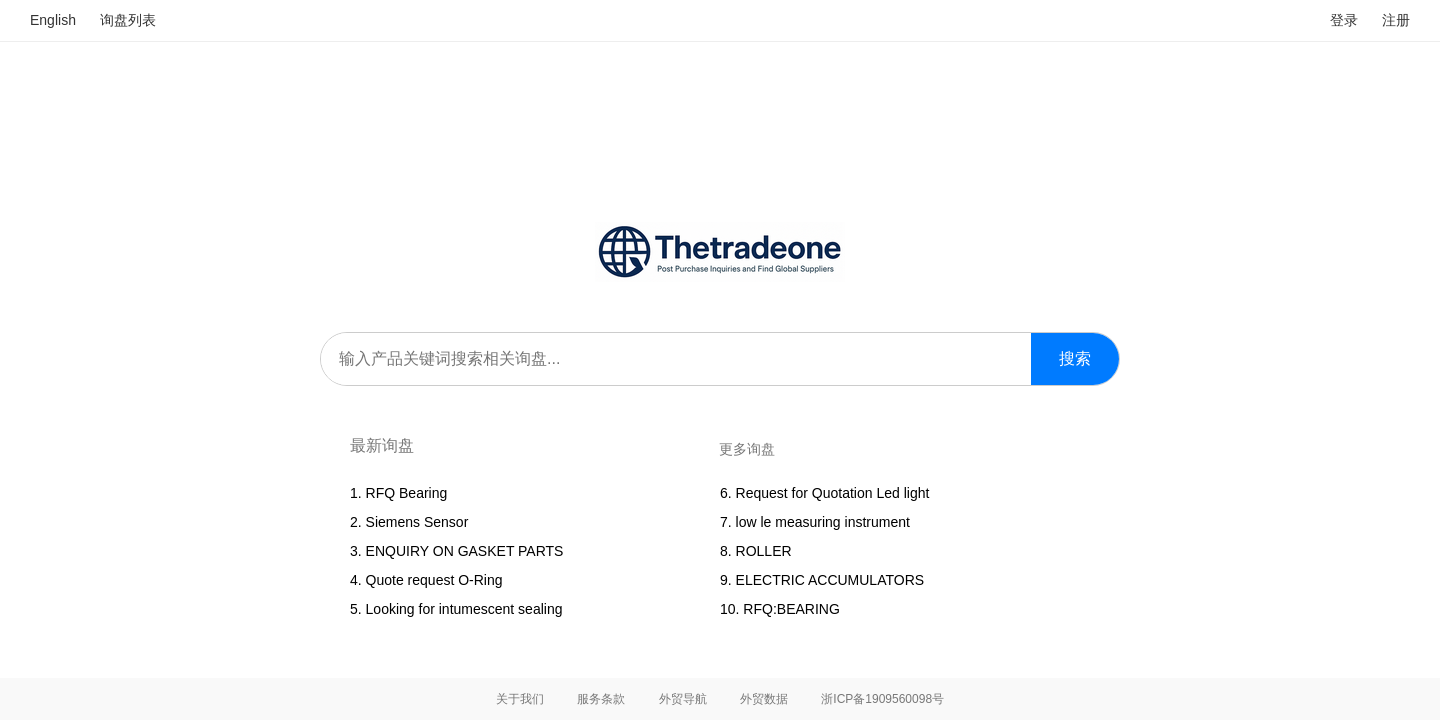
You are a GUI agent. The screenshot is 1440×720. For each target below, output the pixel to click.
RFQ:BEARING (791, 609)
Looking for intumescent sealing (464, 609)
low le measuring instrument (823, 522)
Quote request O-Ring (434, 580)
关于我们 (520, 699)
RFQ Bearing (407, 493)
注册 (1396, 20)
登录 (1344, 20)
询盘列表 (128, 20)
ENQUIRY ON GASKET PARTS (465, 551)
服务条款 (601, 699)
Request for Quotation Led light (833, 493)
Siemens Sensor (417, 522)
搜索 (1075, 358)
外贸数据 (764, 699)
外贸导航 (683, 699)
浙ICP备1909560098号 (882, 699)
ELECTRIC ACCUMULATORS (830, 580)
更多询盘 (747, 449)
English (53, 20)
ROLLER (764, 551)
